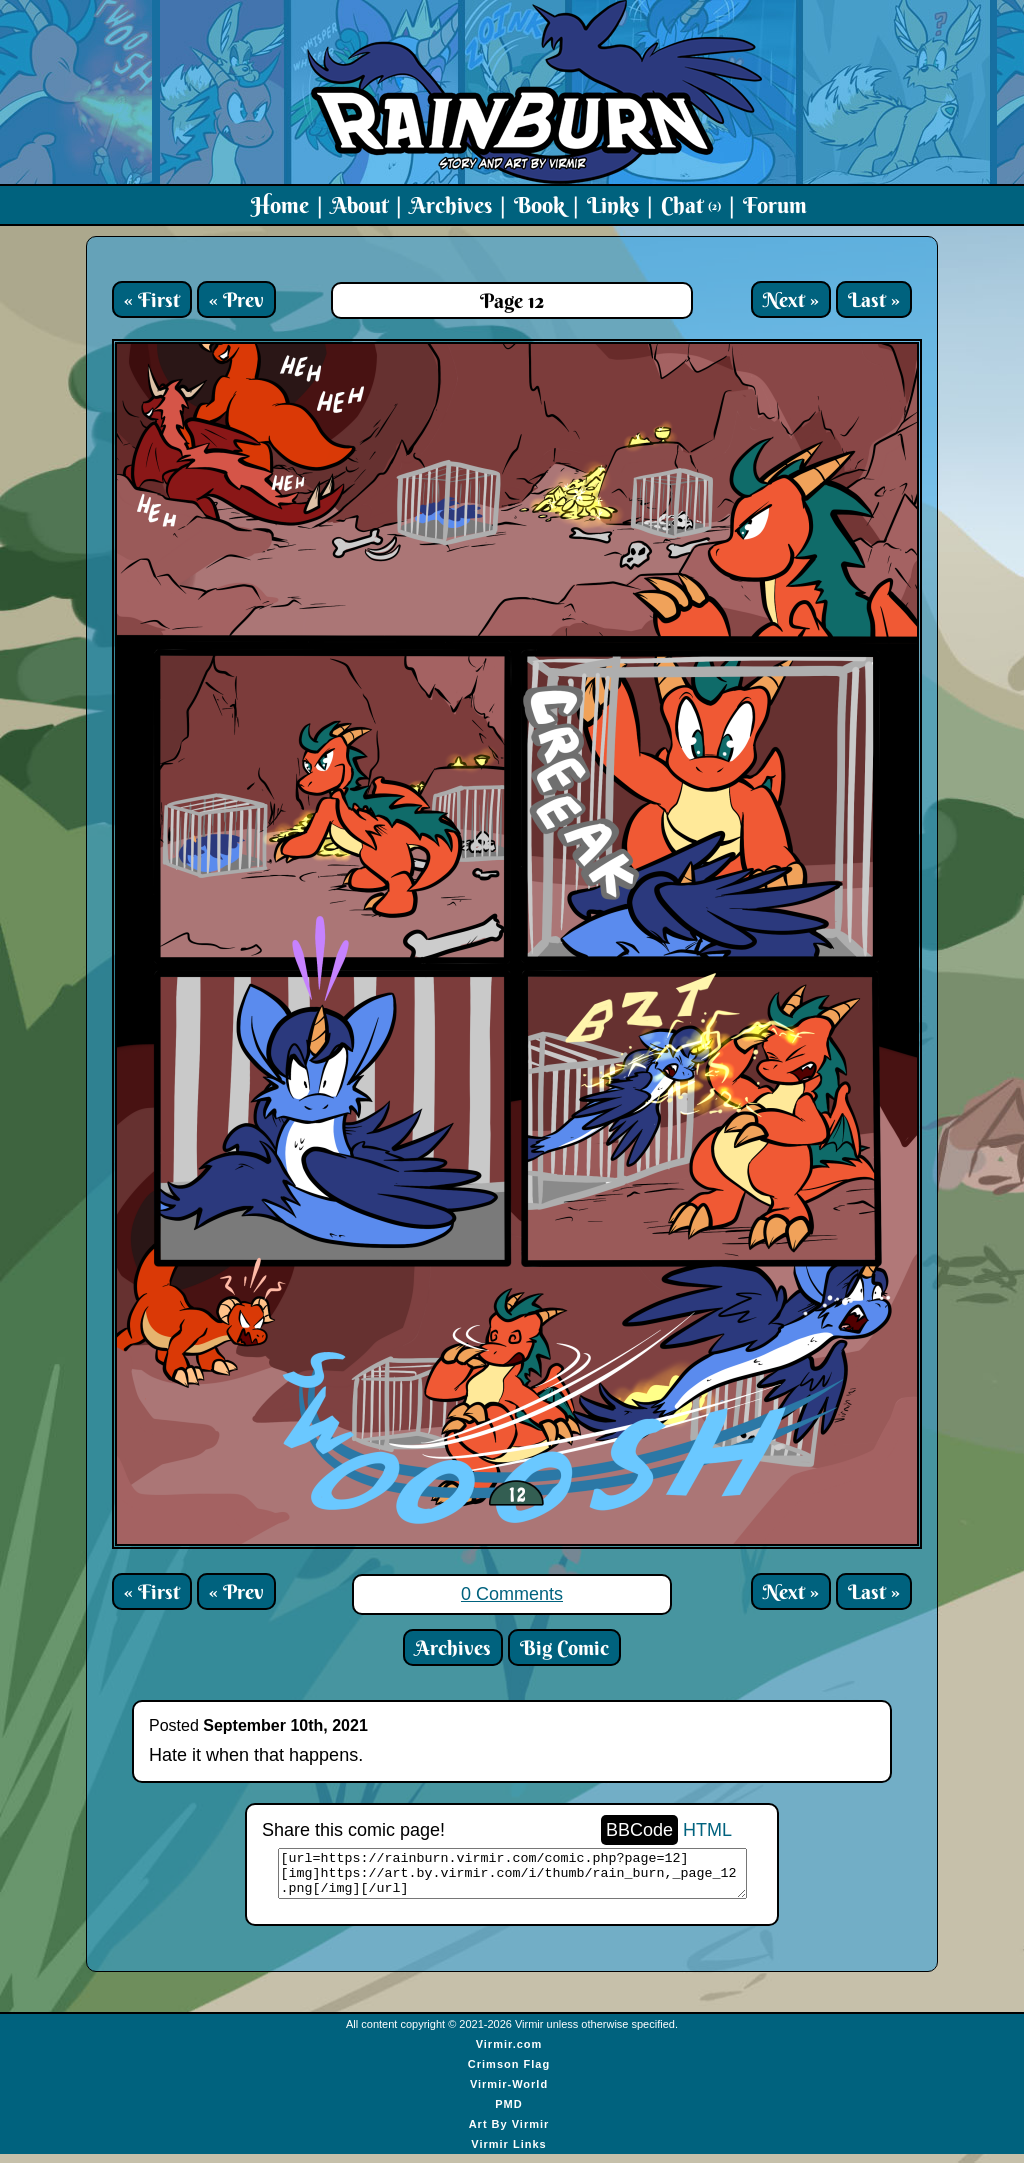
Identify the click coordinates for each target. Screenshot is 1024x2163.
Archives (451, 205)
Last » (874, 299)
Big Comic (564, 1647)
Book (539, 205)
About (359, 205)
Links (613, 205)
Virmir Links (508, 2153)
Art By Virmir (509, 2133)
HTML (707, 1830)
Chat (691, 205)
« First (152, 299)
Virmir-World (509, 2093)
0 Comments (512, 1594)
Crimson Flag (509, 2073)
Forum (775, 205)
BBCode (639, 1830)
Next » (791, 299)
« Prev (236, 299)
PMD (508, 2113)
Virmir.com (509, 2053)
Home (280, 205)
